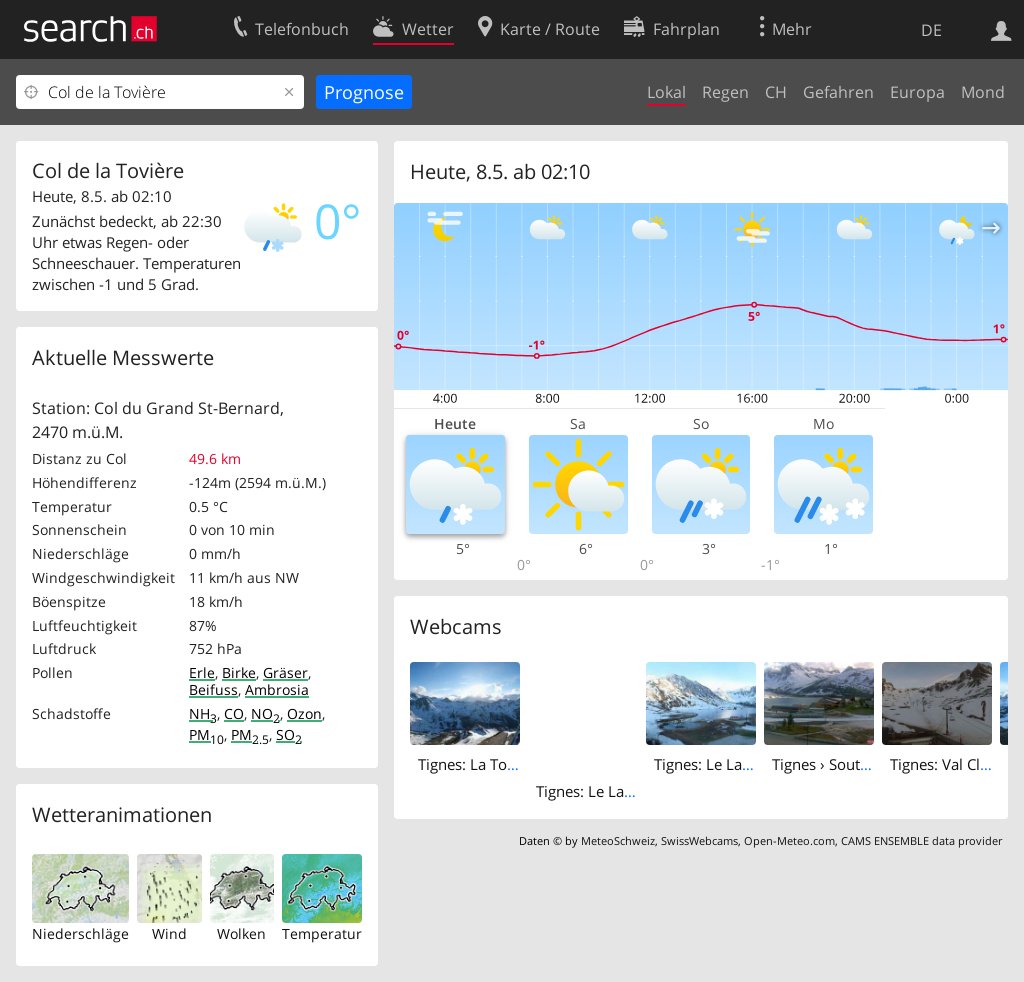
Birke (239, 672)
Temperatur (322, 933)
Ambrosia (277, 689)
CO (234, 713)
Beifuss (213, 689)
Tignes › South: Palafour (853, 764)
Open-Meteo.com (789, 840)
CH (776, 92)
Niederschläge (80, 933)
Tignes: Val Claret (948, 764)
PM (206, 734)
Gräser (285, 672)
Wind (169, 933)
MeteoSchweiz (618, 840)
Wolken (241, 933)
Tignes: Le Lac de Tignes (618, 791)
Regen (725, 92)
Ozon (304, 713)
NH (203, 713)
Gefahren (838, 92)
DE (931, 30)
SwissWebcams (699, 840)
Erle (202, 672)
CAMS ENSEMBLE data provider (921, 840)
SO (289, 734)
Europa (917, 92)
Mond (983, 92)
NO (265, 713)
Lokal (666, 92)
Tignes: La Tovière (479, 764)
